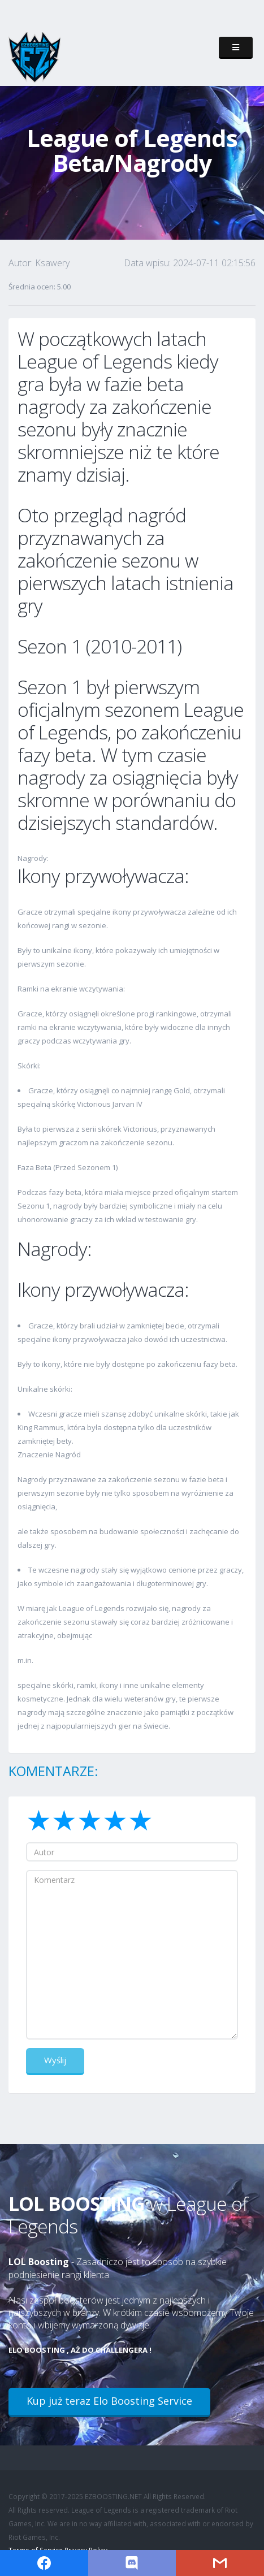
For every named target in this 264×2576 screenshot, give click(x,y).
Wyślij (55, 2060)
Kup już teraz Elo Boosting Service (109, 2401)
